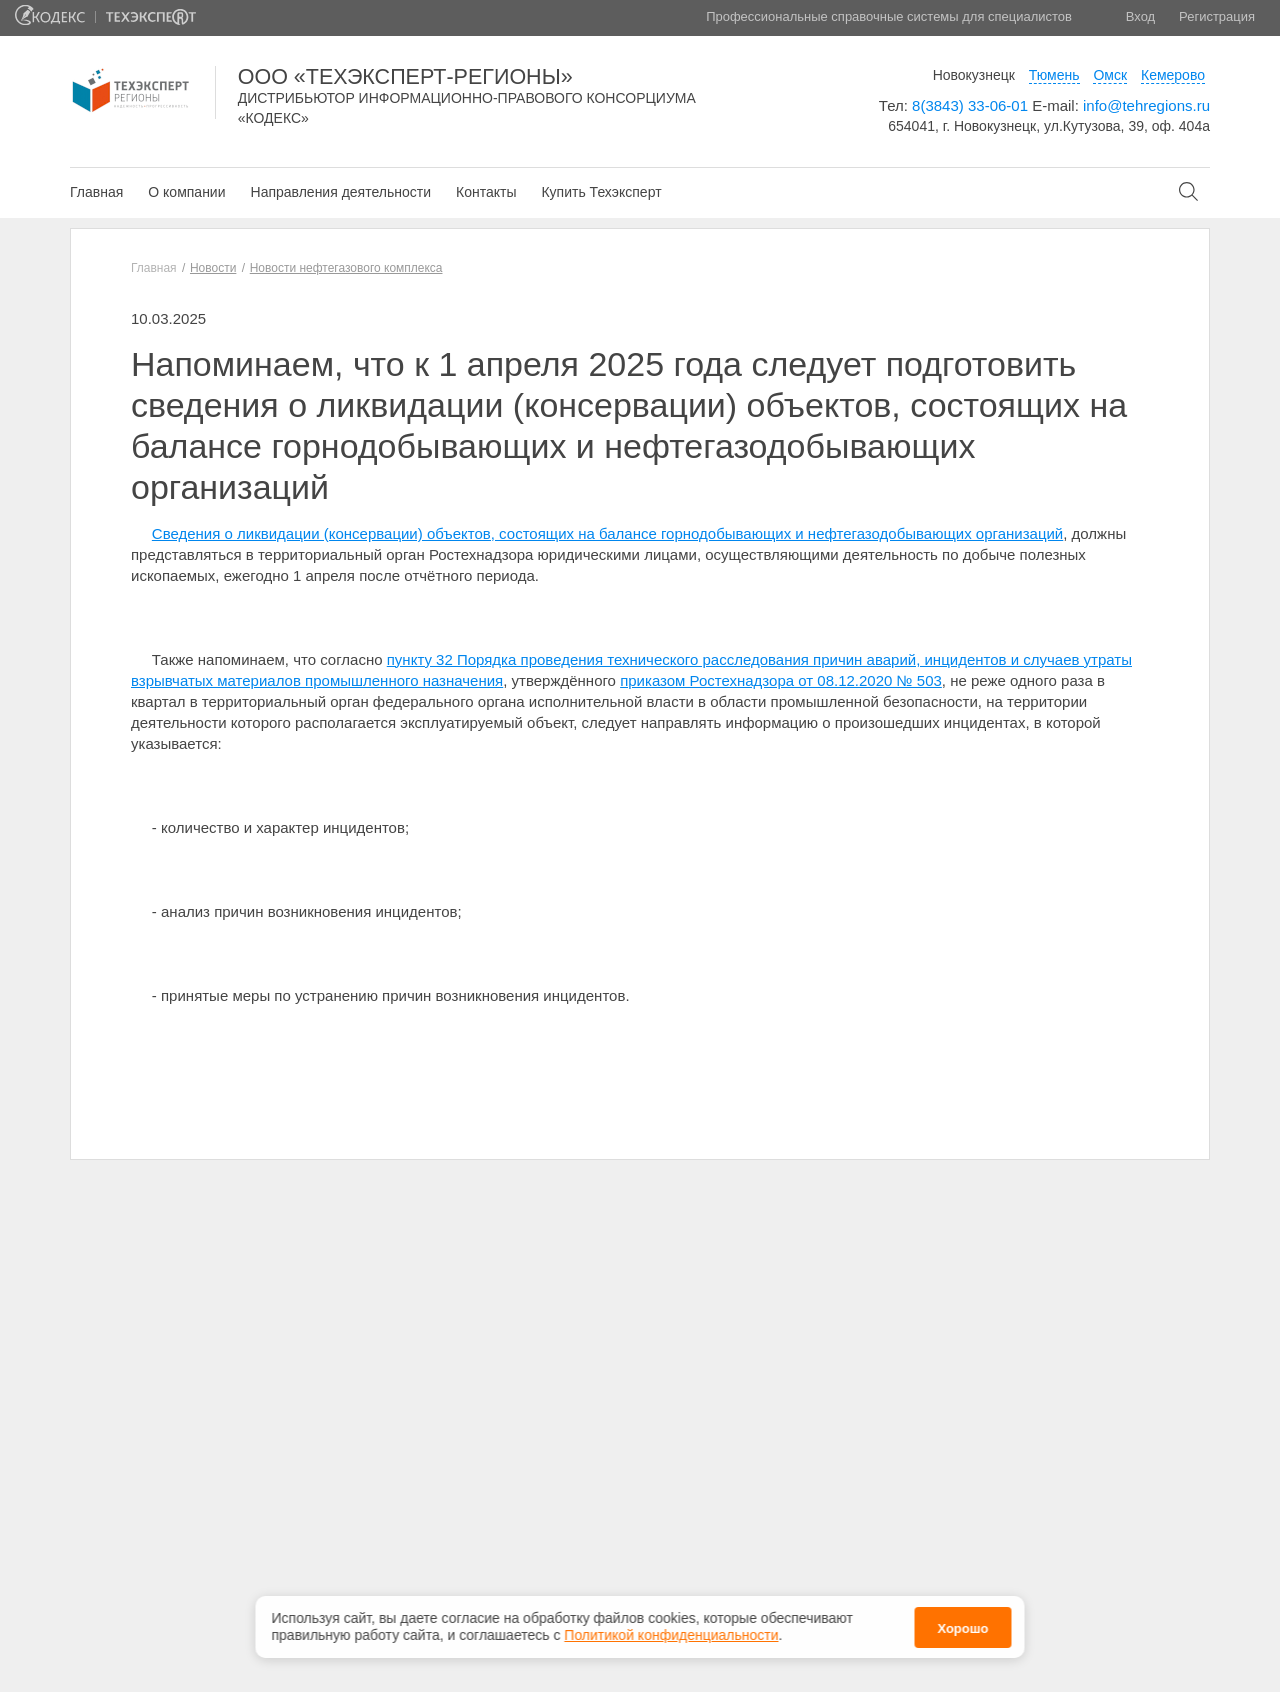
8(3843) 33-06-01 (970, 105)
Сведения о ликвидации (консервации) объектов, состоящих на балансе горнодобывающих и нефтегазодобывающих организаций (607, 533)
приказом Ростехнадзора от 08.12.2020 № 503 (781, 680)
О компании (186, 192)
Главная (96, 192)
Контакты (486, 192)
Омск (1110, 75)
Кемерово (1173, 75)
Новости (213, 268)
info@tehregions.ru (1146, 105)
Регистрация (1217, 16)
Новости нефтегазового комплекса (346, 268)
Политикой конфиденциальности (671, 1635)
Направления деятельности (341, 192)
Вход (1140, 16)
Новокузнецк (974, 75)
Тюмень (1054, 75)
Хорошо (962, 1628)
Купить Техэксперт (601, 192)
